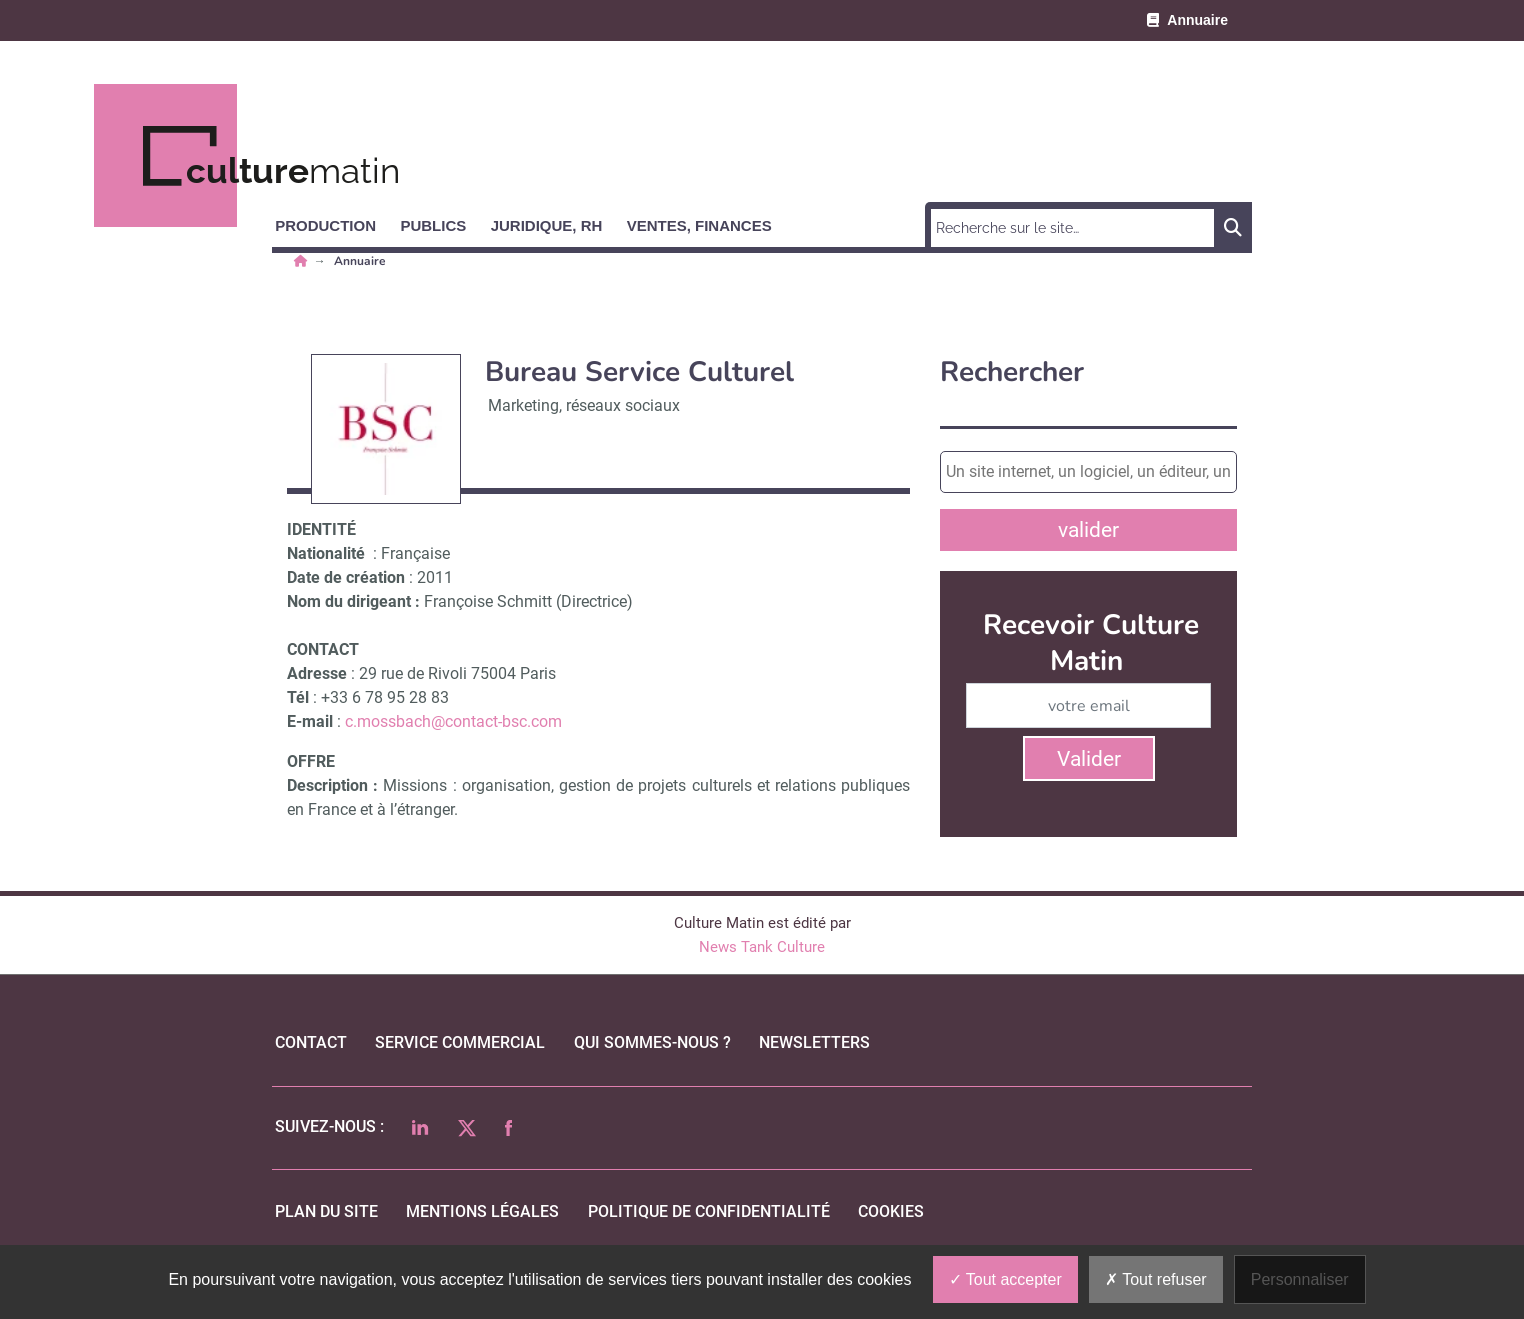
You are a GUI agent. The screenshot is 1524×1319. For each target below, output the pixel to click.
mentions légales (482, 1211)
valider (1088, 530)
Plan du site (326, 1211)
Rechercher (1012, 372)
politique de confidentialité (709, 1211)
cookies (891, 1211)
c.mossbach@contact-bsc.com (453, 721)
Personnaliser (1300, 1279)
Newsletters (814, 1042)
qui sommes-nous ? (652, 1042)
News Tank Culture (762, 947)
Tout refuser (1156, 1279)
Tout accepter (1005, 1279)
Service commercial (460, 1042)
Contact (311, 1042)
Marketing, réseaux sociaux (584, 405)
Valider (1089, 759)
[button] (334, 222)
